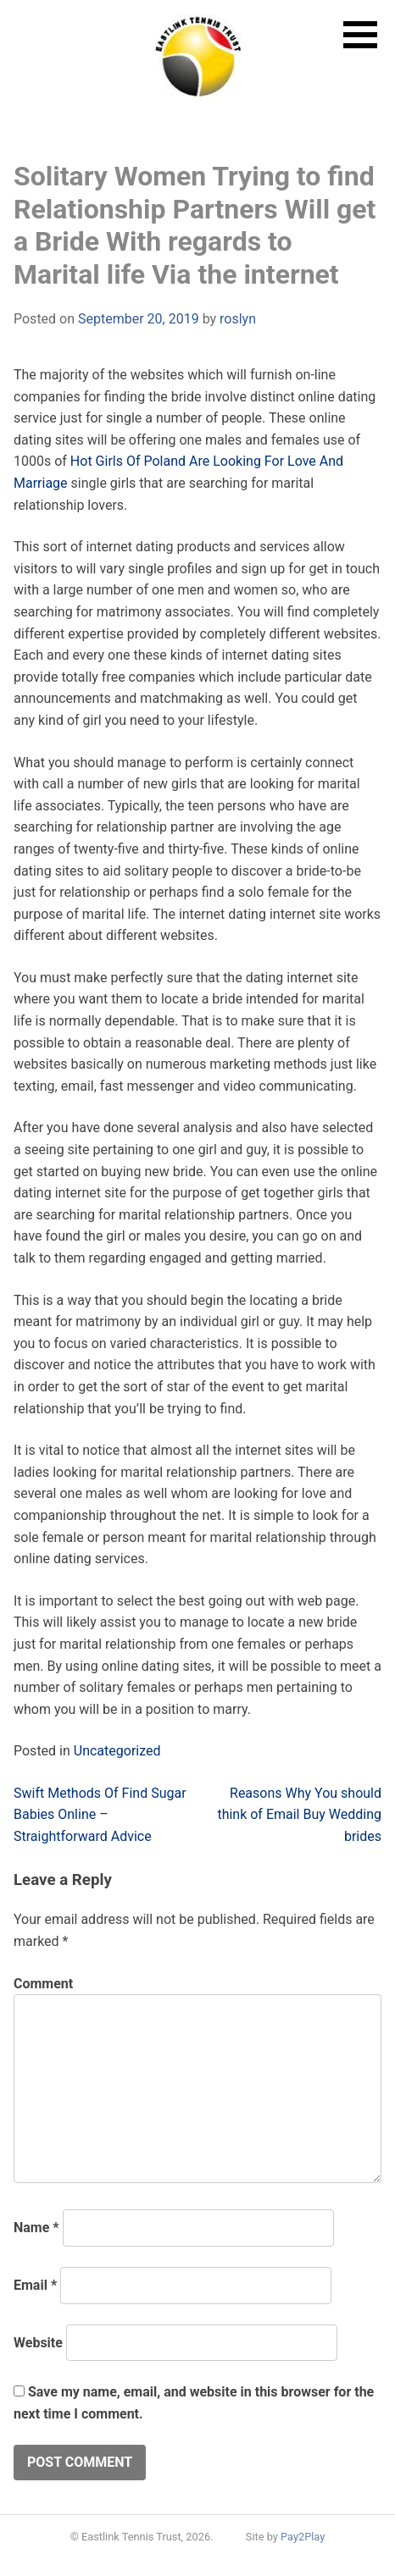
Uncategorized (117, 1751)
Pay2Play (303, 2536)
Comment (43, 1984)
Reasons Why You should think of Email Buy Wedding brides (299, 1814)
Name (36, 2227)
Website (38, 2343)
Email (35, 2285)
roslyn (238, 319)
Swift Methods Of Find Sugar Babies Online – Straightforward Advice (100, 1814)
